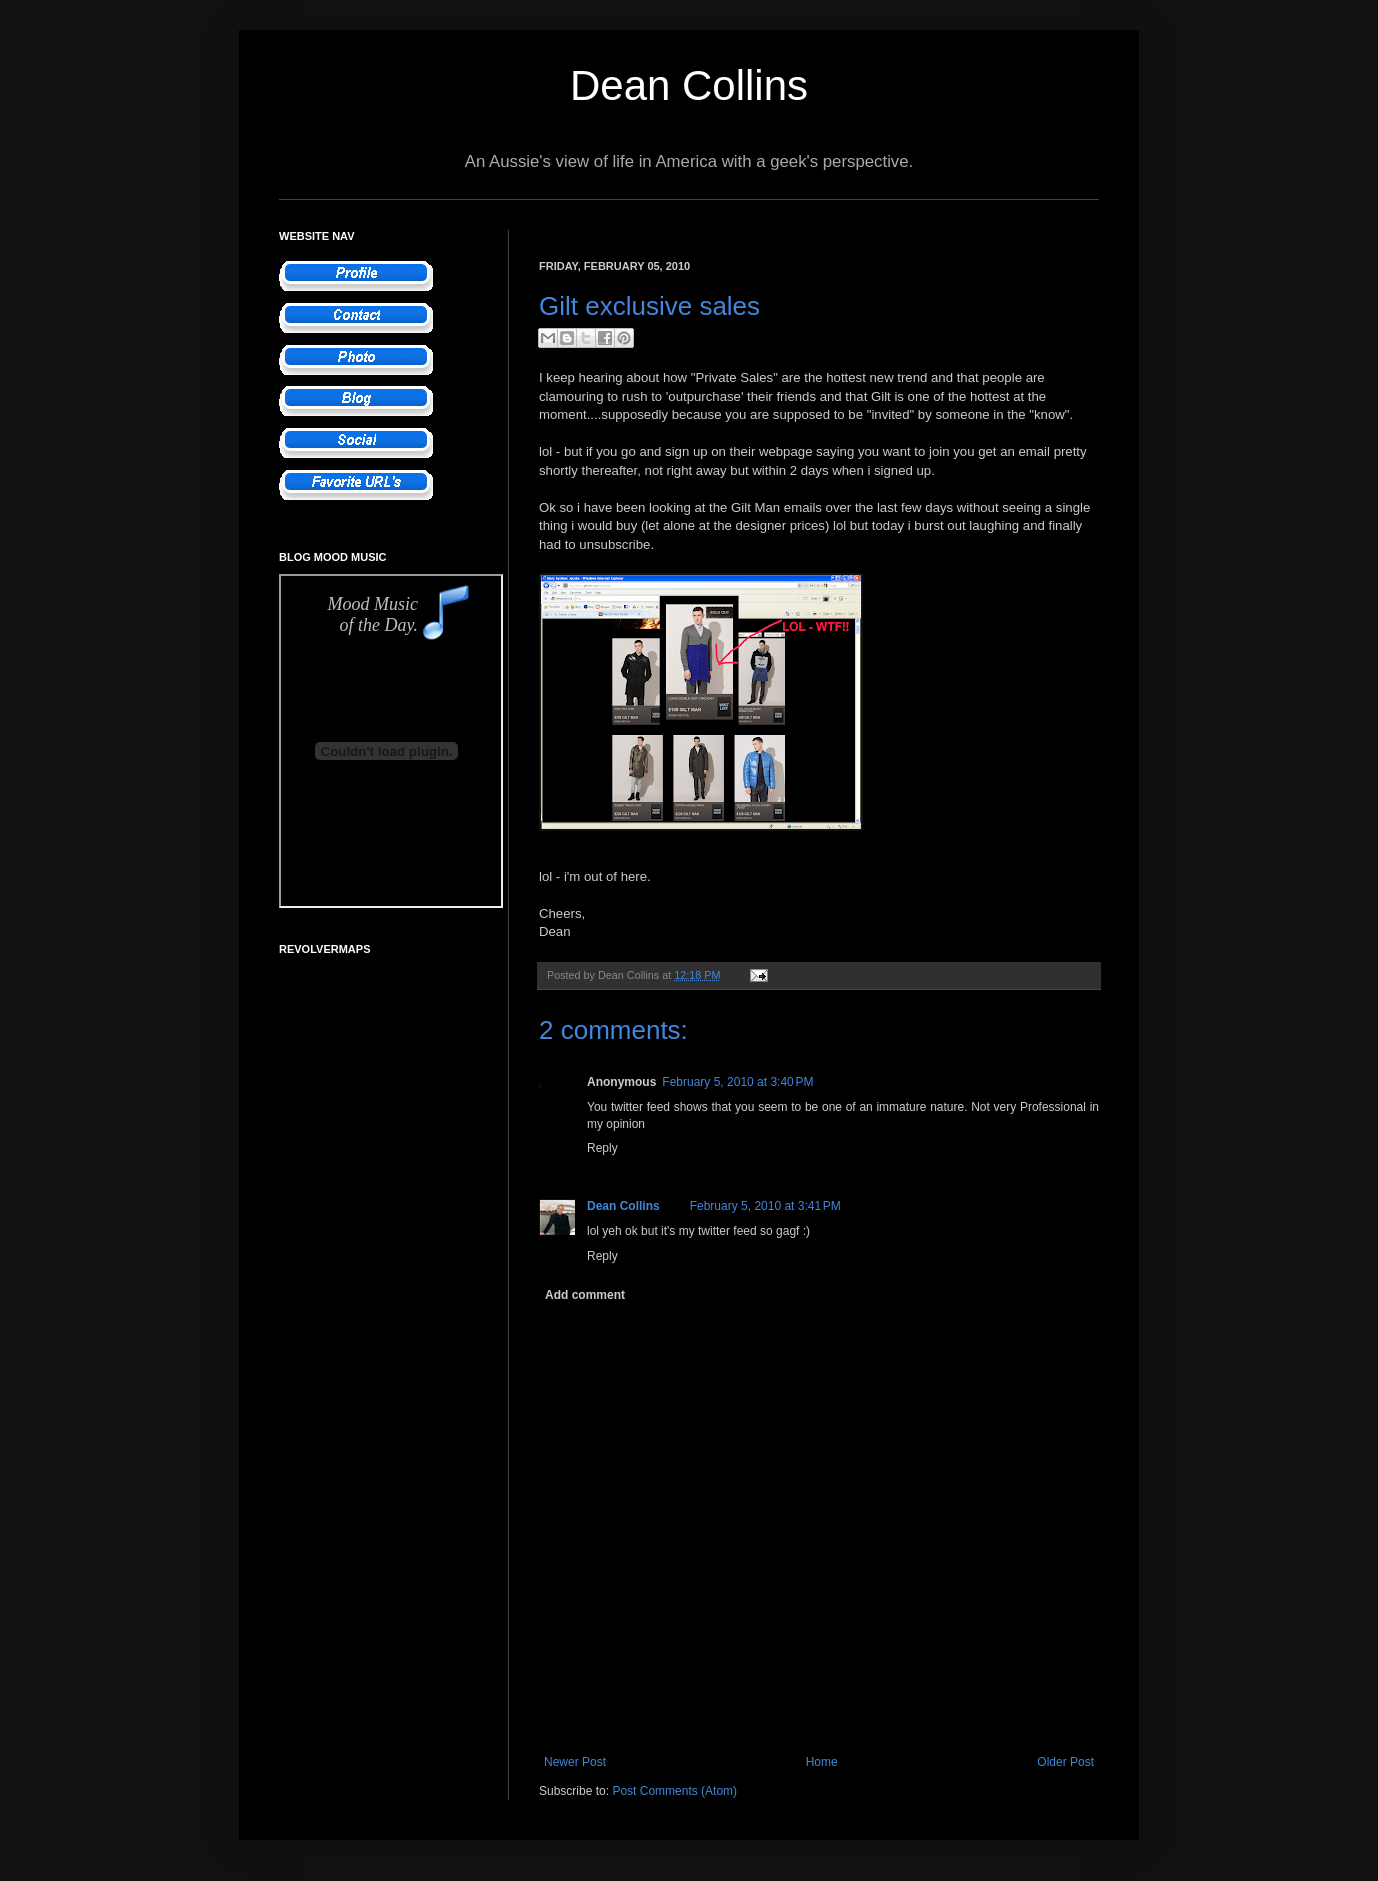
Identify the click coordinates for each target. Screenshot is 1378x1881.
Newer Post (575, 1762)
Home (822, 1762)
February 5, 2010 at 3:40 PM (737, 1082)
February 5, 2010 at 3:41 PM (765, 1206)
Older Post (1065, 1762)
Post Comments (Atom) (674, 1791)
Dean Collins (689, 85)
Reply (602, 1148)
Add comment (585, 1295)
